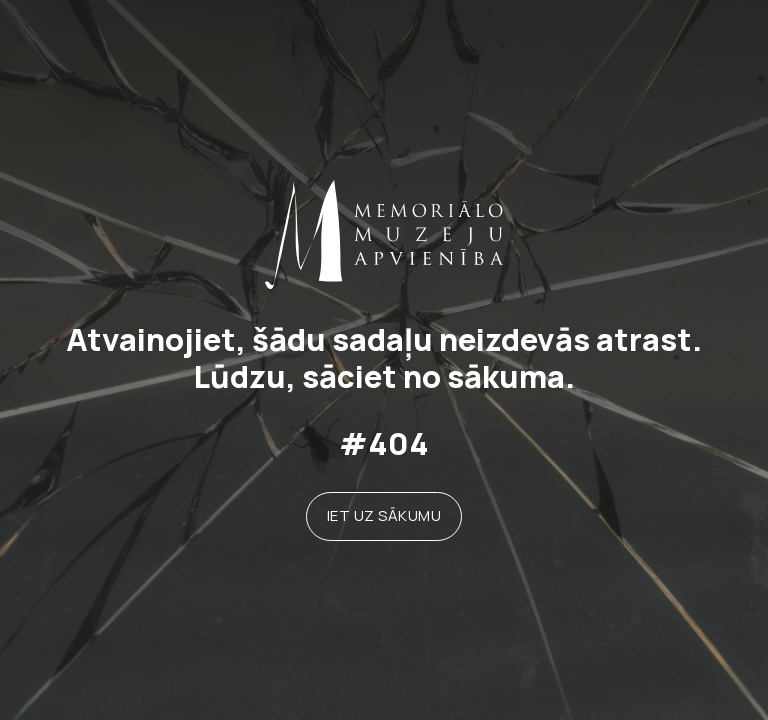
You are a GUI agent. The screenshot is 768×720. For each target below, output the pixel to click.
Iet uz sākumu (384, 515)
